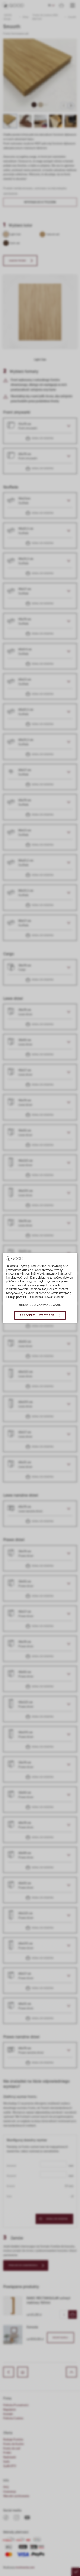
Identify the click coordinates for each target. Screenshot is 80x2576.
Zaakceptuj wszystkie (37, 1315)
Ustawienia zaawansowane (40, 1305)
